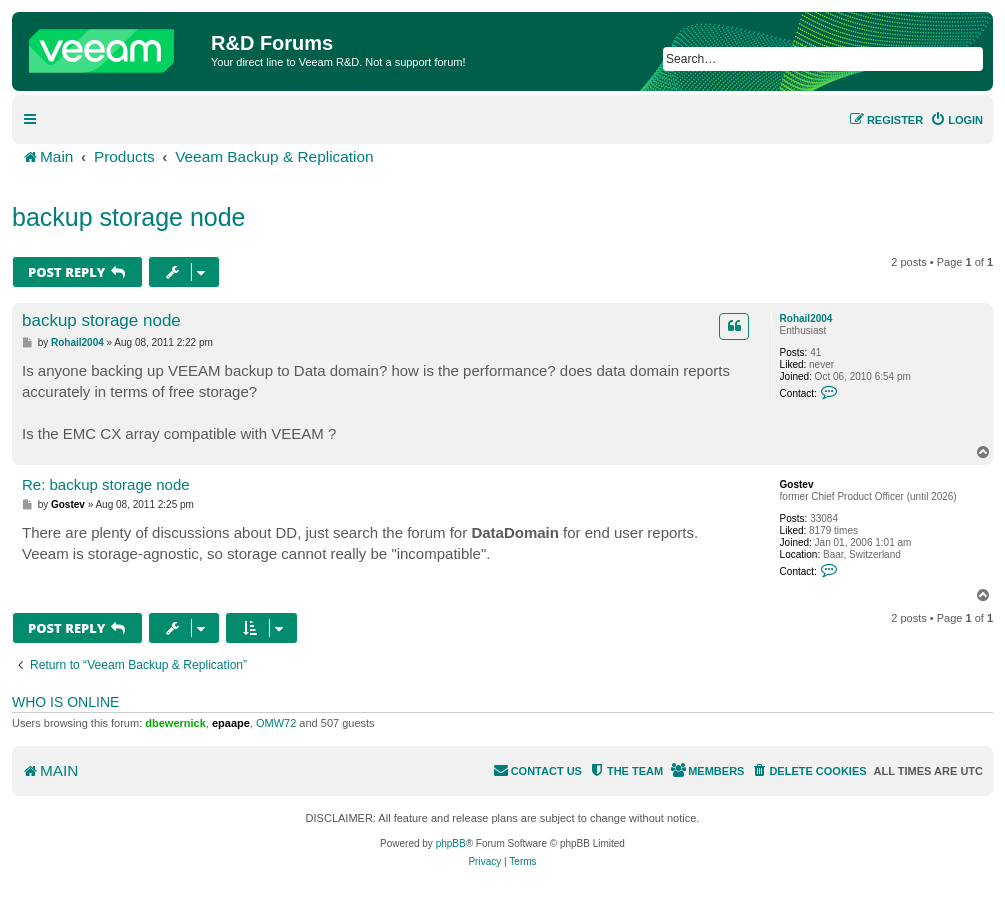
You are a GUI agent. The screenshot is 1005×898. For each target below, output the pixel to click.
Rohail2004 (806, 318)
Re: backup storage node (106, 484)
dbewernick (175, 723)
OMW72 (276, 723)
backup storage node (129, 217)
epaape (231, 723)
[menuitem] (956, 120)
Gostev (797, 484)
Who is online (65, 702)
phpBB (451, 843)
